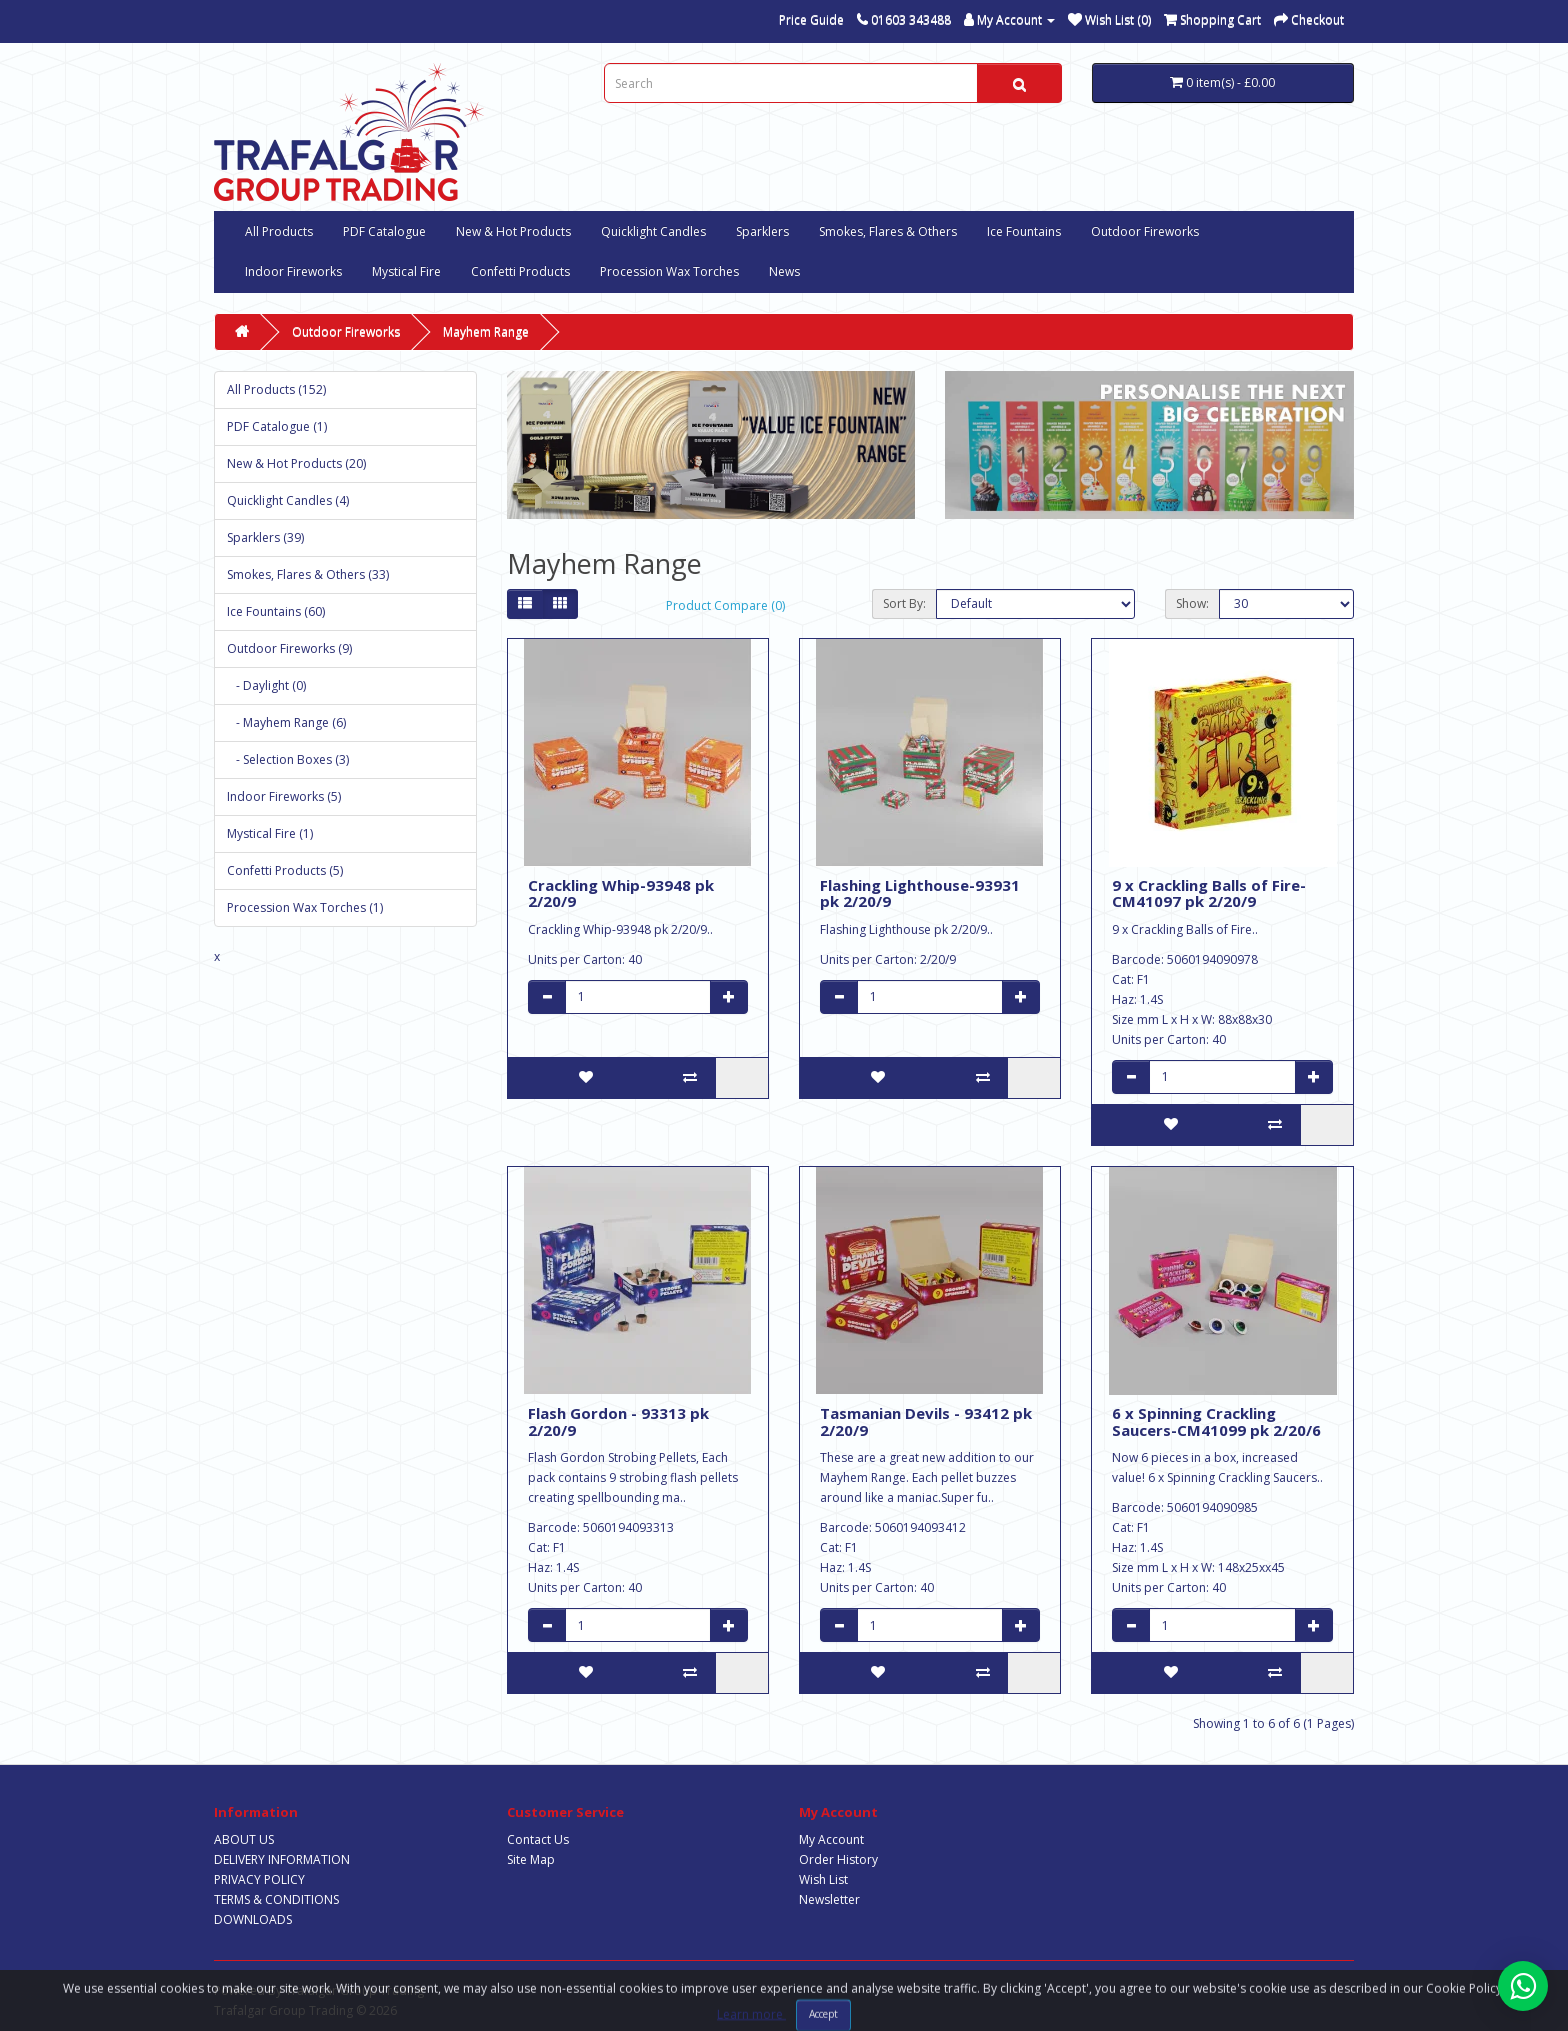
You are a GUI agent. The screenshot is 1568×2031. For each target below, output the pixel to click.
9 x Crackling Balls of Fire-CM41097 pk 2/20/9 (1209, 893)
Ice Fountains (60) (276, 611)
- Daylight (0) (266, 685)
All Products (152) (276, 389)
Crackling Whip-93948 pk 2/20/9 (621, 893)
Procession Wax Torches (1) (305, 907)
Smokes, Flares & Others (888, 231)
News (784, 271)
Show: (1192, 603)
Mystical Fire (406, 271)
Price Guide (811, 19)
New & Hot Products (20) (296, 463)
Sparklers (762, 231)
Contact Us (538, 1839)
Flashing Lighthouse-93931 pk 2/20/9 (920, 893)
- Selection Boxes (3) (288, 759)
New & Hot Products (513, 231)
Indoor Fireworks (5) (284, 796)
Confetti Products (520, 271)
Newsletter (829, 1899)
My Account (831, 1839)
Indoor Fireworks (293, 271)
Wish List (823, 1879)
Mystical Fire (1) (270, 833)
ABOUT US (244, 1839)
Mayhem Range (486, 331)
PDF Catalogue (384, 231)
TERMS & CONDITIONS (276, 1899)
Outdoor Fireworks (1145, 231)
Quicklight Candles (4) (288, 500)
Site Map (531, 1859)
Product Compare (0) (725, 605)
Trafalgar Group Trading (354, 1990)
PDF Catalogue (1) (277, 426)
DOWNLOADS (253, 1919)
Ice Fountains (1024, 231)
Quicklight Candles (653, 231)
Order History (838, 1859)
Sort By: (904, 603)
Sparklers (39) (265, 537)
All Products (279, 231)
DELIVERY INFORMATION (282, 1859)
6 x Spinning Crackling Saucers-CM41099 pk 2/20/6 (1216, 1421)
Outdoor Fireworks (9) (289, 648)
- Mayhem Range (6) (286, 722)
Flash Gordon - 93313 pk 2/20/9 (618, 1421)
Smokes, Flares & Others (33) (308, 574)
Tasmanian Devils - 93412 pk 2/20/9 (926, 1421)
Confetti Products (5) (285, 870)
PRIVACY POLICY (259, 1879)
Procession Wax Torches (669, 271)
